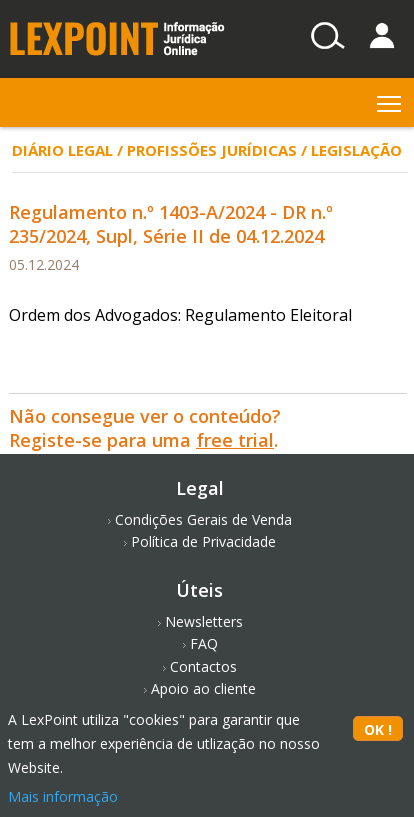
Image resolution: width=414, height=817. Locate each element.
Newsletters (204, 621)
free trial (235, 440)
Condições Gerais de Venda (203, 519)
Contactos (203, 666)
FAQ (204, 643)
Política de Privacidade (203, 541)
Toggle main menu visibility (390, 99)
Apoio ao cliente (203, 688)
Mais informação (63, 796)
